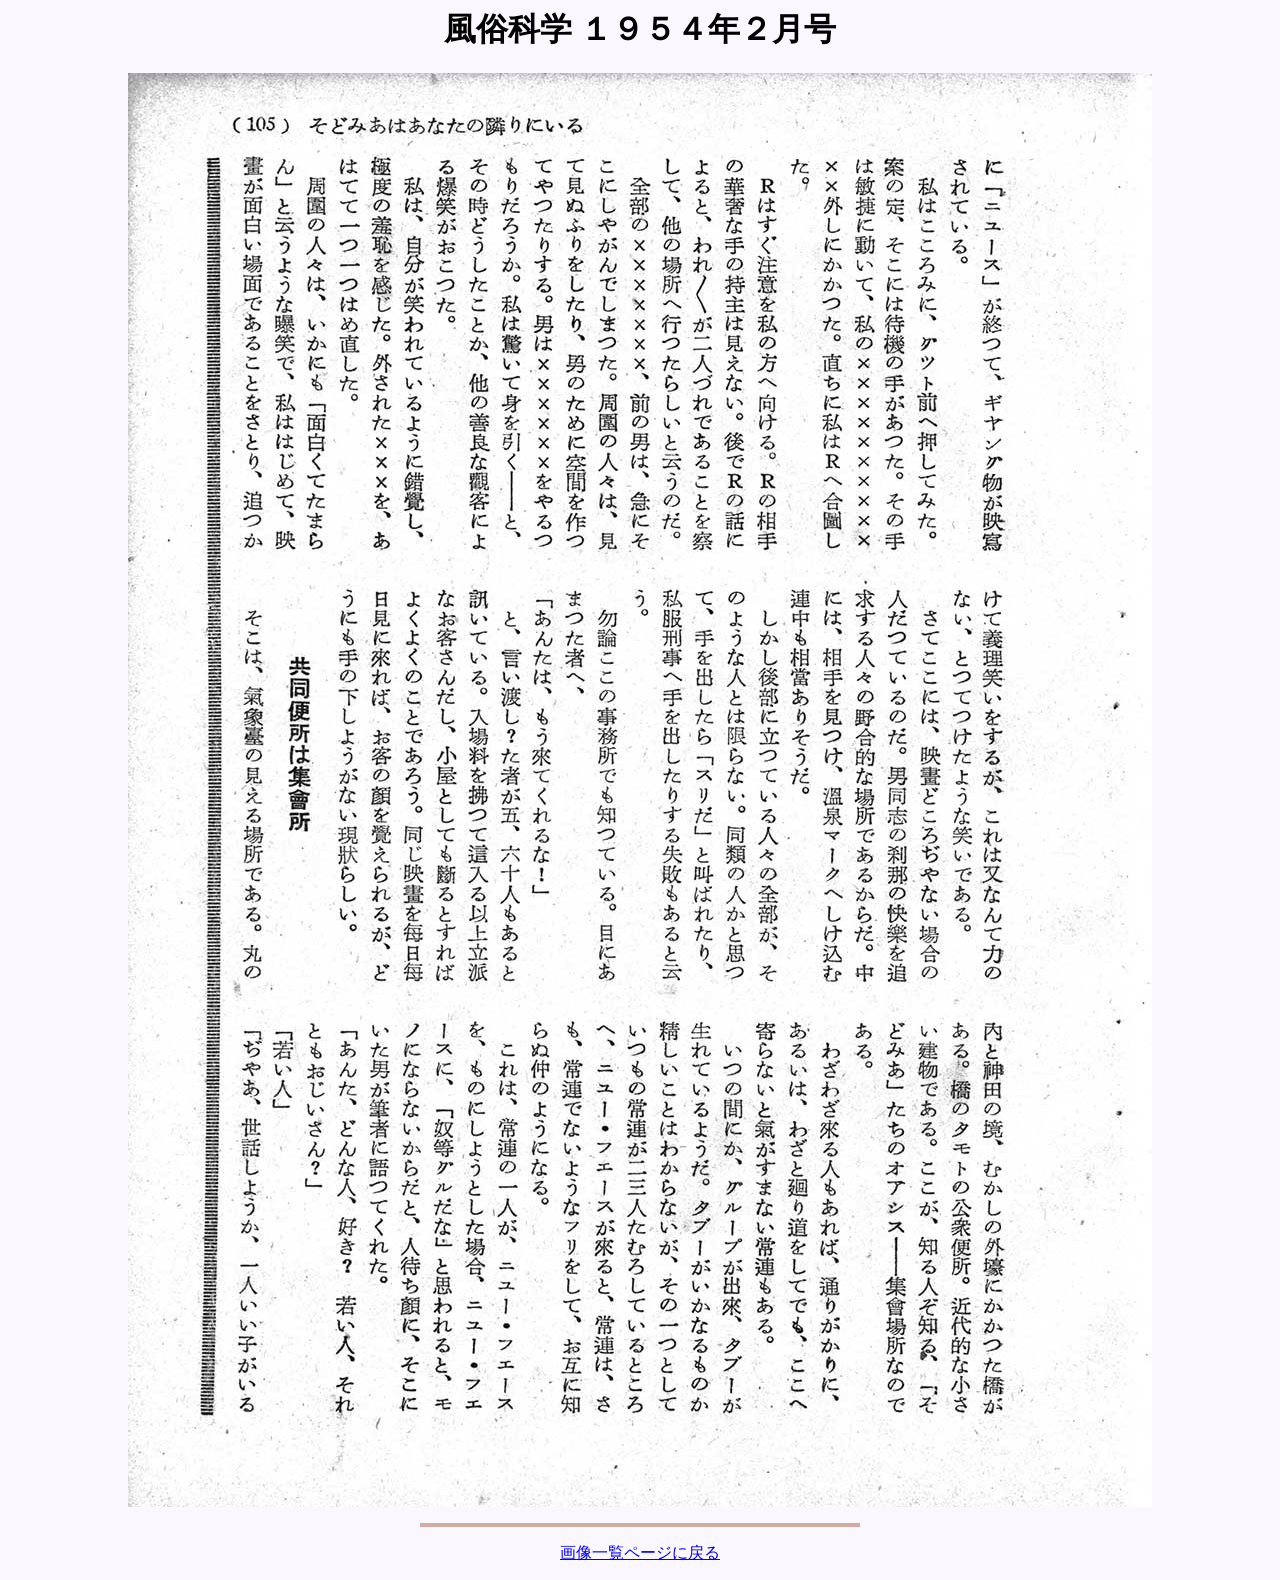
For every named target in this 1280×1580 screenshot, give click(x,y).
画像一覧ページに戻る (640, 1552)
